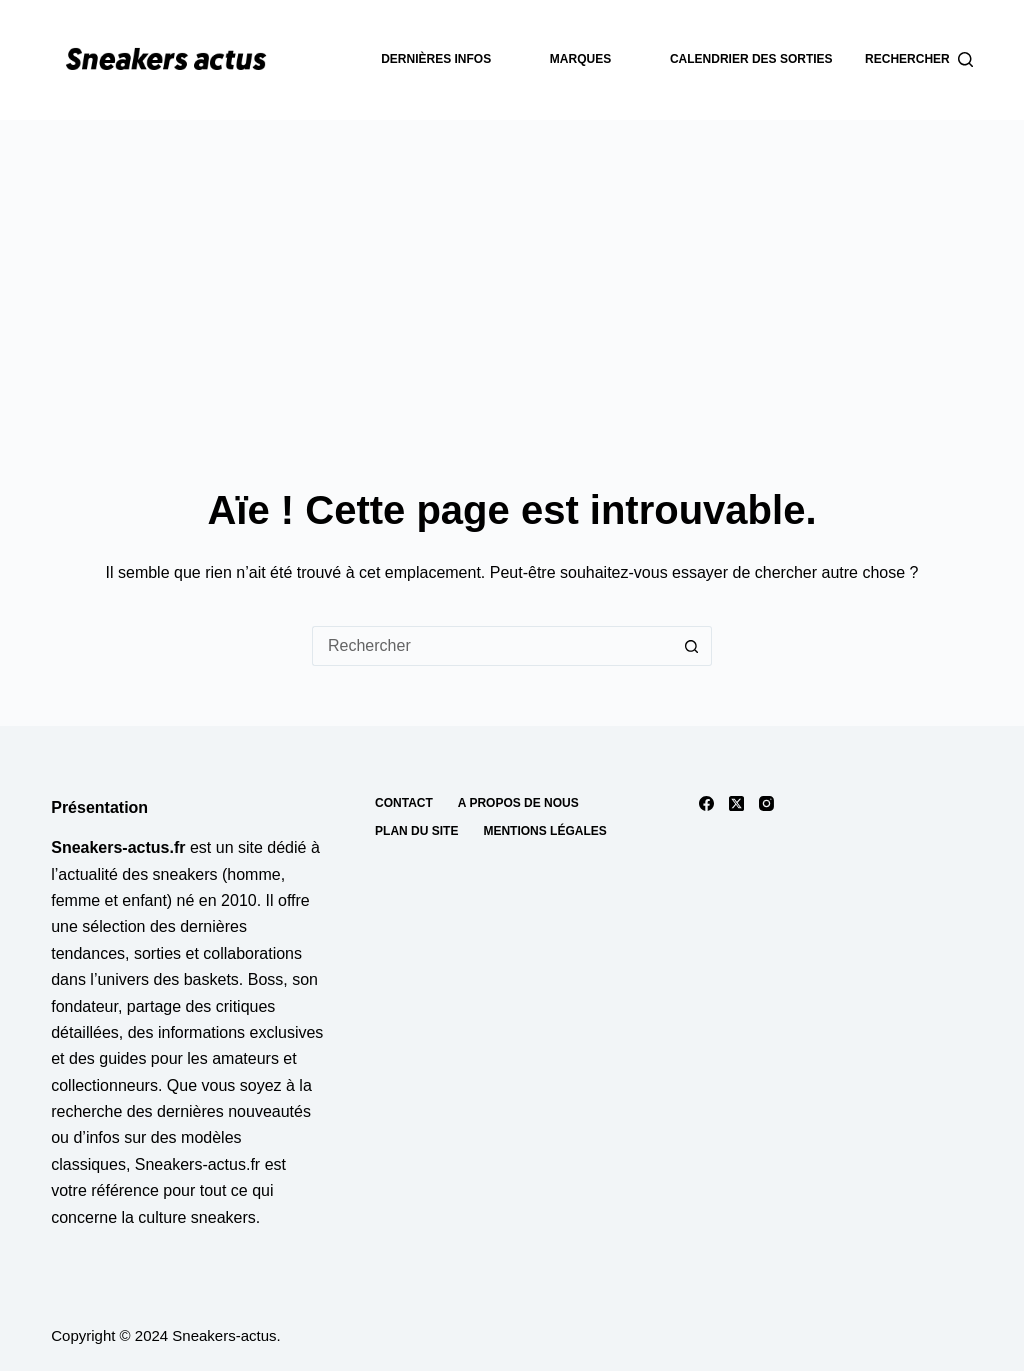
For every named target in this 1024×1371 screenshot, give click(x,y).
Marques (580, 59)
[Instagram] (766, 803)
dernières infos (436, 59)
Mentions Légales (544, 831)
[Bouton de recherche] (692, 646)
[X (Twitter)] (736, 803)
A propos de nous (518, 803)
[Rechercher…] (492, 646)
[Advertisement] (512, 270)
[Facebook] (706, 803)
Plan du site (416, 831)
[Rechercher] (919, 60)
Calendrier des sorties (751, 59)
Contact (404, 803)
